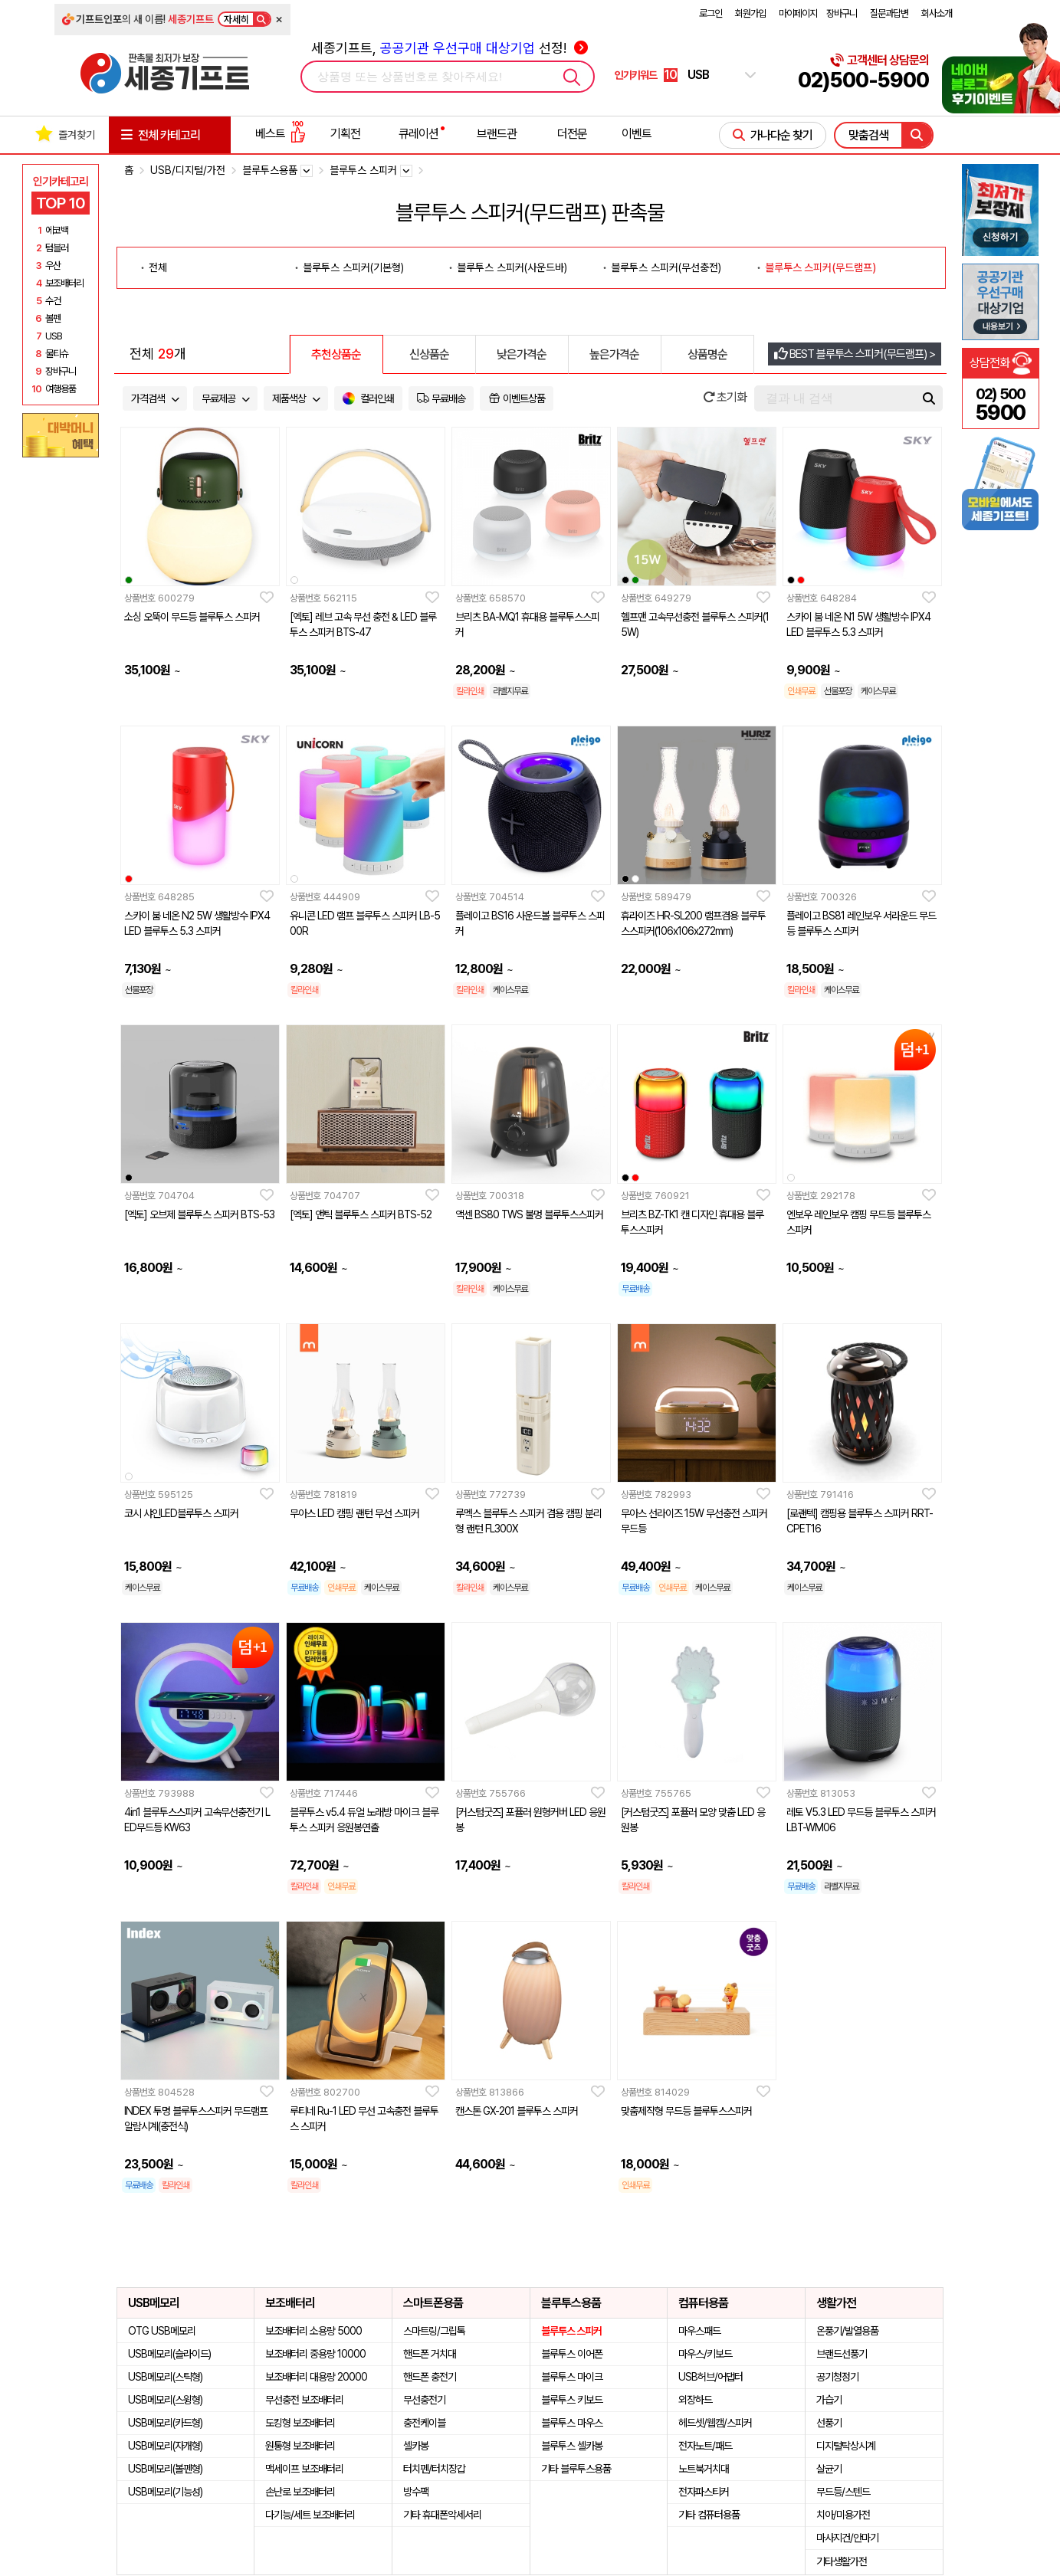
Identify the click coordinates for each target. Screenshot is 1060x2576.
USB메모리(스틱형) (165, 2377)
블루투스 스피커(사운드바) (512, 267)
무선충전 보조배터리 (304, 2400)
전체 (158, 267)
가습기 (829, 2400)
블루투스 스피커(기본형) (353, 267)
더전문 (572, 133)
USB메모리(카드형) (165, 2423)
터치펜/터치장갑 (434, 2469)
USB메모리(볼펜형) (165, 2469)
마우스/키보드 (705, 2354)
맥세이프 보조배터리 (304, 2469)
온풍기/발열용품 (847, 2331)
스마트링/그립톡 (434, 2331)
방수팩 (415, 2492)
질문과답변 (889, 13)
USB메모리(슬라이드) (169, 2354)
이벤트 (636, 133)
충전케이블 (424, 2423)
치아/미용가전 (843, 2515)
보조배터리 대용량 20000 (316, 2377)
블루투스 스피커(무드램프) (820, 267)
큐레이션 (418, 133)
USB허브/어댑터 (710, 2377)
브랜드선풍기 (841, 2354)
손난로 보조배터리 (300, 2492)
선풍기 (829, 2423)
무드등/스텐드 (843, 2492)
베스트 (280, 134)
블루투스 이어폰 (571, 2354)
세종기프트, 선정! (449, 48)
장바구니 (841, 13)
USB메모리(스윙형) (165, 2400)
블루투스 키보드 (571, 2400)
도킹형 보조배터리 (300, 2423)
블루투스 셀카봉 (571, 2446)
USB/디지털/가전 (187, 170)
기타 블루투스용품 (576, 2469)
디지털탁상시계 (845, 2446)
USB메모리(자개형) (165, 2446)
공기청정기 (837, 2377)
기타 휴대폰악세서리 (442, 2515)
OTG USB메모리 (161, 2331)
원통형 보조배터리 (300, 2446)
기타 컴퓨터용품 (709, 2515)
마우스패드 (699, 2331)
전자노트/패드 (705, 2446)
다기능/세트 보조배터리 (310, 2515)
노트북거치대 (703, 2469)
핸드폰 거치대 (429, 2354)
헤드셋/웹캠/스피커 (715, 2423)
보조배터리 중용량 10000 (315, 2354)
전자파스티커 (703, 2492)
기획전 (345, 133)
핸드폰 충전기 (429, 2377)
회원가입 (750, 13)
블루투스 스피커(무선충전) (666, 267)
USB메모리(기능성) (165, 2492)
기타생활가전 (841, 2561)
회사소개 (936, 13)
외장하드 (695, 2400)
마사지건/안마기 (847, 2538)
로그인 (710, 13)
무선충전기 (424, 2400)
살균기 (829, 2469)
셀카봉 (415, 2446)
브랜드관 (497, 133)
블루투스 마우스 (571, 2423)
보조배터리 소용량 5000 (313, 2331)
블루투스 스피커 (571, 2331)
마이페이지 (798, 13)
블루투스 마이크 (571, 2377)
